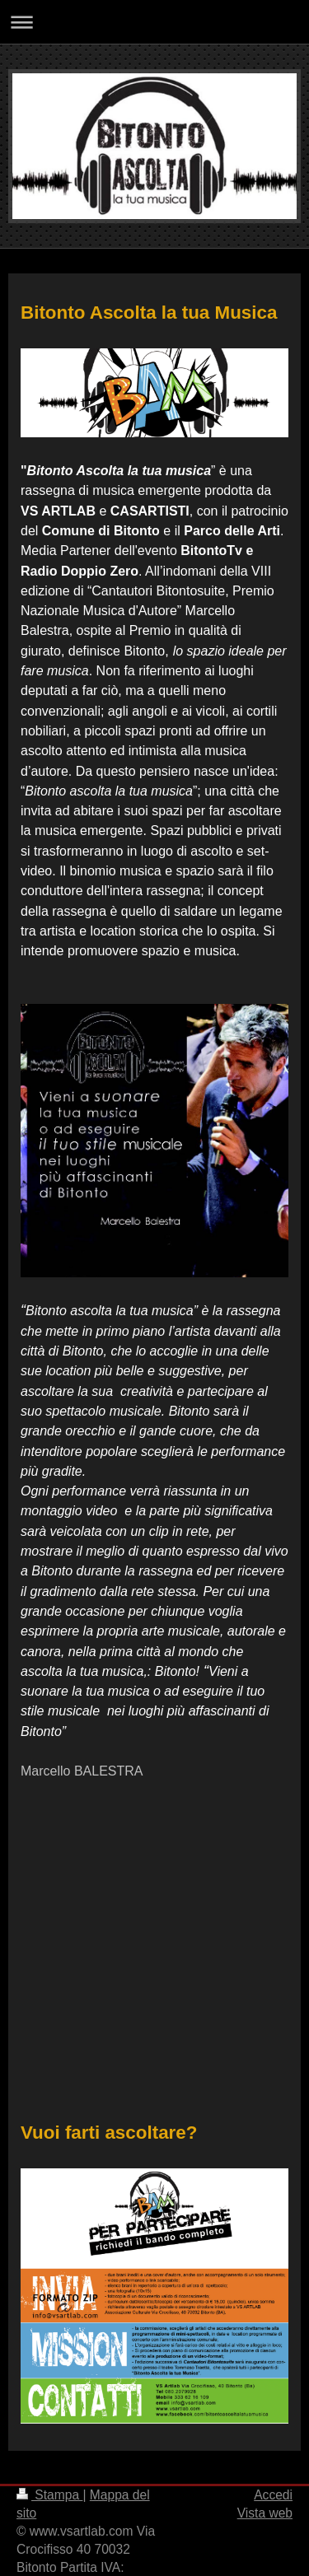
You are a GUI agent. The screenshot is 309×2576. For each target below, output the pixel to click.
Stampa (49, 2495)
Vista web (265, 2513)
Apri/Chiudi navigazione (154, 22)
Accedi (273, 2495)
